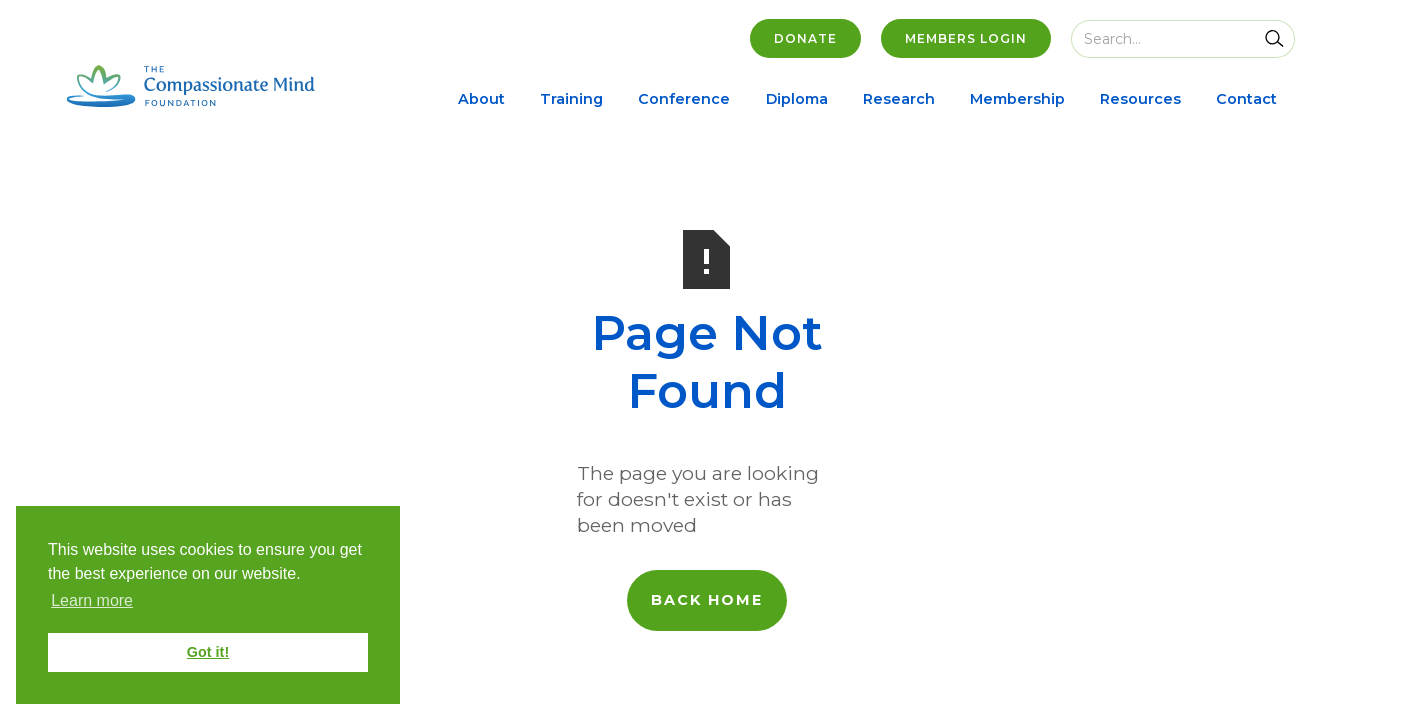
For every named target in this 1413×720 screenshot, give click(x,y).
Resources (1140, 99)
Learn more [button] (92, 600)
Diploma (797, 99)
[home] (191, 86)
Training (571, 99)
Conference (684, 99)
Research (899, 99)
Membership (1017, 99)
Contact (1246, 99)
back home (707, 600)
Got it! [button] (208, 652)
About (481, 99)
